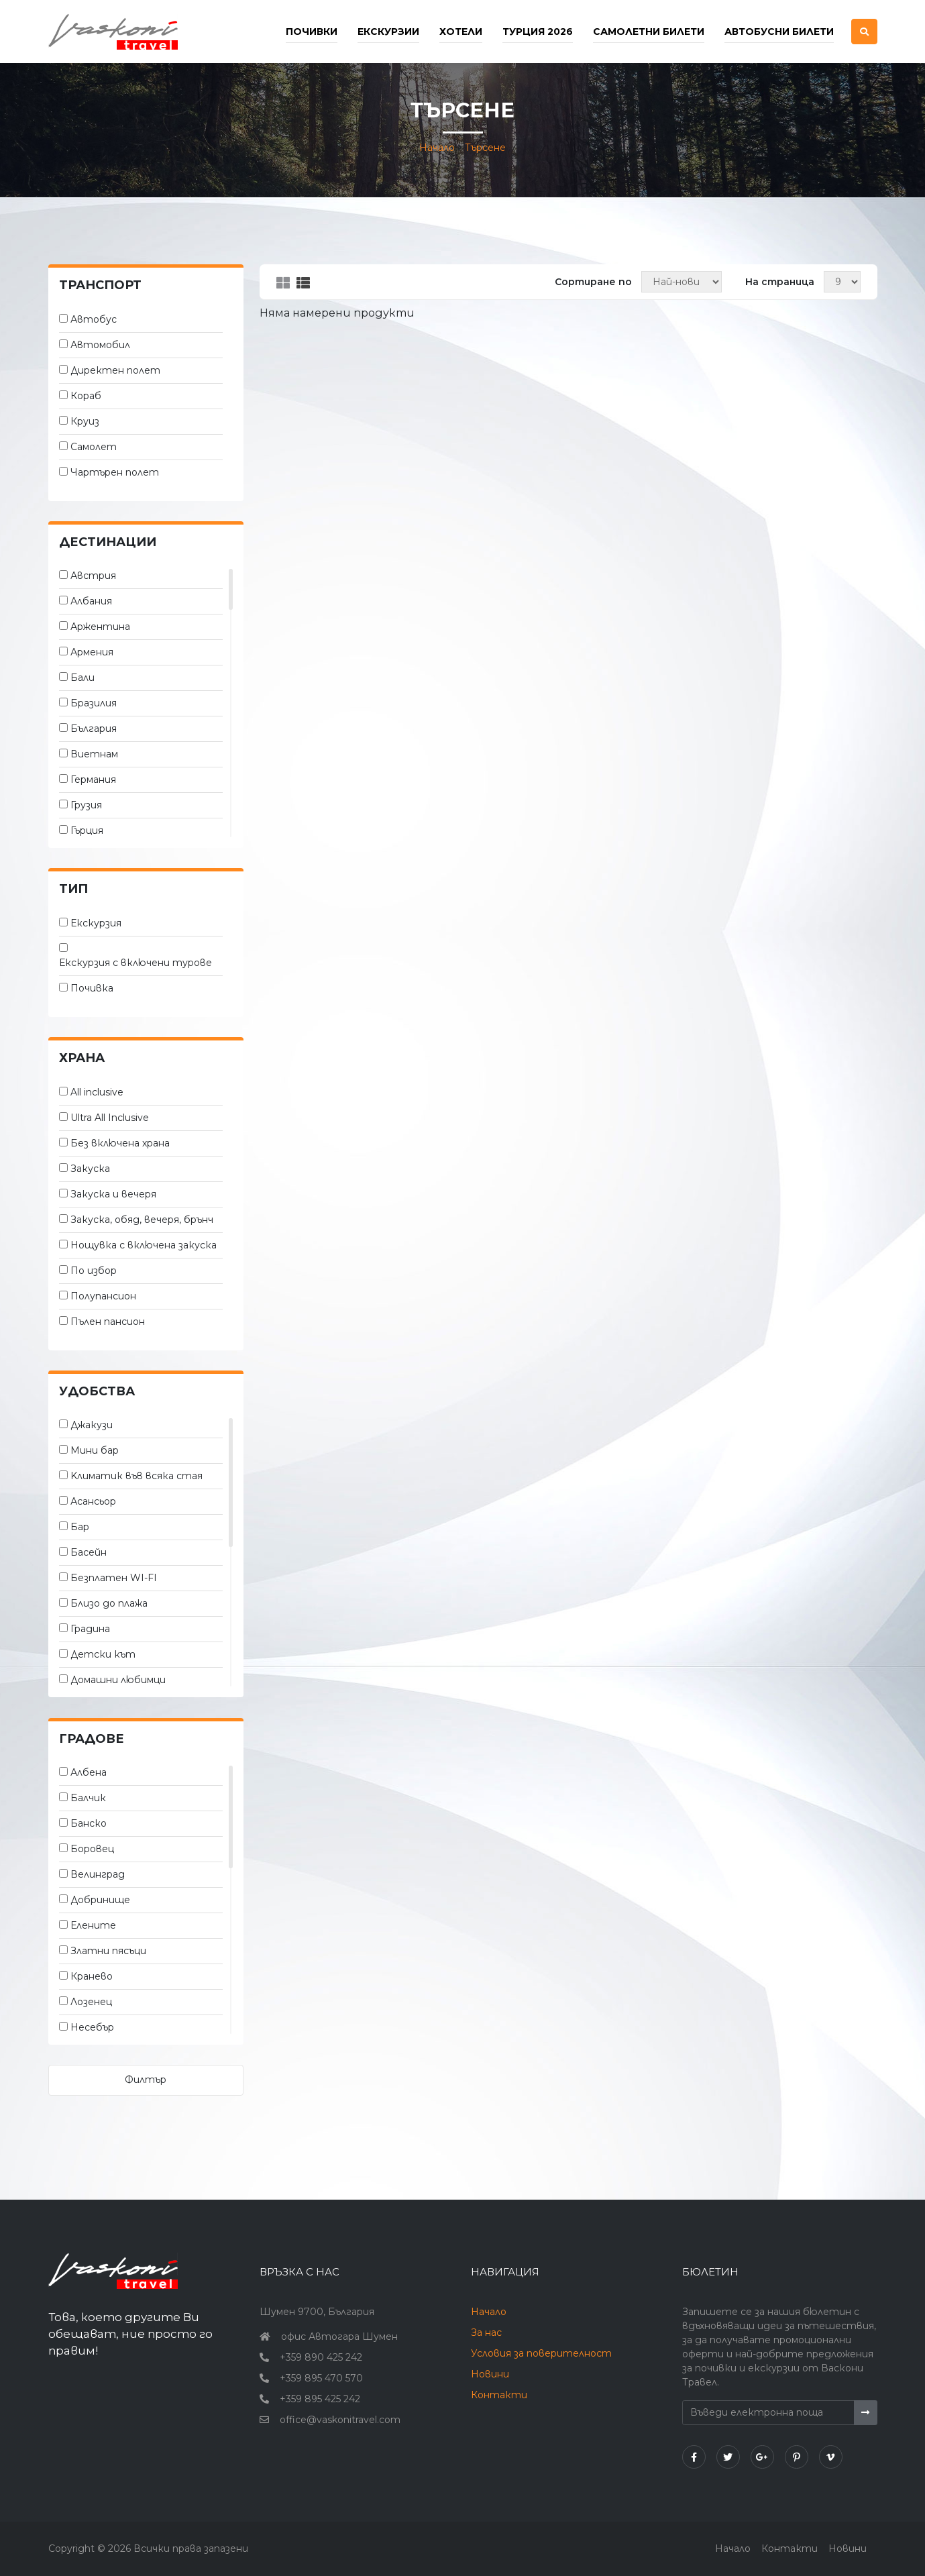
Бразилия (93, 703)
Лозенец (91, 2002)
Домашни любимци (118, 1680)
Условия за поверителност (541, 2353)
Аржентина (100, 627)
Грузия (86, 805)
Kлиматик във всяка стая (136, 1476)
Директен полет (115, 370)
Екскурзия (95, 923)
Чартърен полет (114, 472)
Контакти (499, 2395)
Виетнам (94, 754)
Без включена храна (120, 1143)
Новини (490, 2374)
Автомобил (100, 345)
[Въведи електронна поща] (768, 2412)
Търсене (485, 148)
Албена (88, 1772)
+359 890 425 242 (321, 2357)
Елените (93, 1925)
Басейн (88, 1552)
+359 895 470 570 (321, 2378)
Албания (91, 601)
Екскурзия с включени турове (135, 963)
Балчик (88, 1798)
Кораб (85, 396)
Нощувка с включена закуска (143, 1245)
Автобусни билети (779, 31)
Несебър (92, 2027)
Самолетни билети (648, 31)
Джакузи (91, 1425)
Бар (79, 1527)
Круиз (84, 421)
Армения (91, 652)
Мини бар (94, 1450)
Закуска (90, 1169)
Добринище (100, 1900)
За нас (486, 2332)
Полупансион (103, 1296)
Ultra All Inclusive (109, 1118)
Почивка (91, 988)
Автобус (93, 319)
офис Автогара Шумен (339, 2336)
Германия (93, 779)
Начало (437, 148)
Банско (88, 1823)
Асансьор (93, 1501)
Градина (90, 1629)
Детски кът (102, 1654)
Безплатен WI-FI (113, 1578)
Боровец (92, 1849)
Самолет (93, 447)
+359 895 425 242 (320, 2399)
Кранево (91, 1976)
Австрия (93, 576)
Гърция (86, 830)
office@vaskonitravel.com (340, 2420)
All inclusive (96, 1092)
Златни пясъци (108, 1951)
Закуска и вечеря (113, 1194)
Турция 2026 (537, 31)
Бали (82, 678)
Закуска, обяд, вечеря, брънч (141, 1220)
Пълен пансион (107, 1322)
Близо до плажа (109, 1603)
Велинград (97, 1874)
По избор (93, 1271)
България (93, 728)
